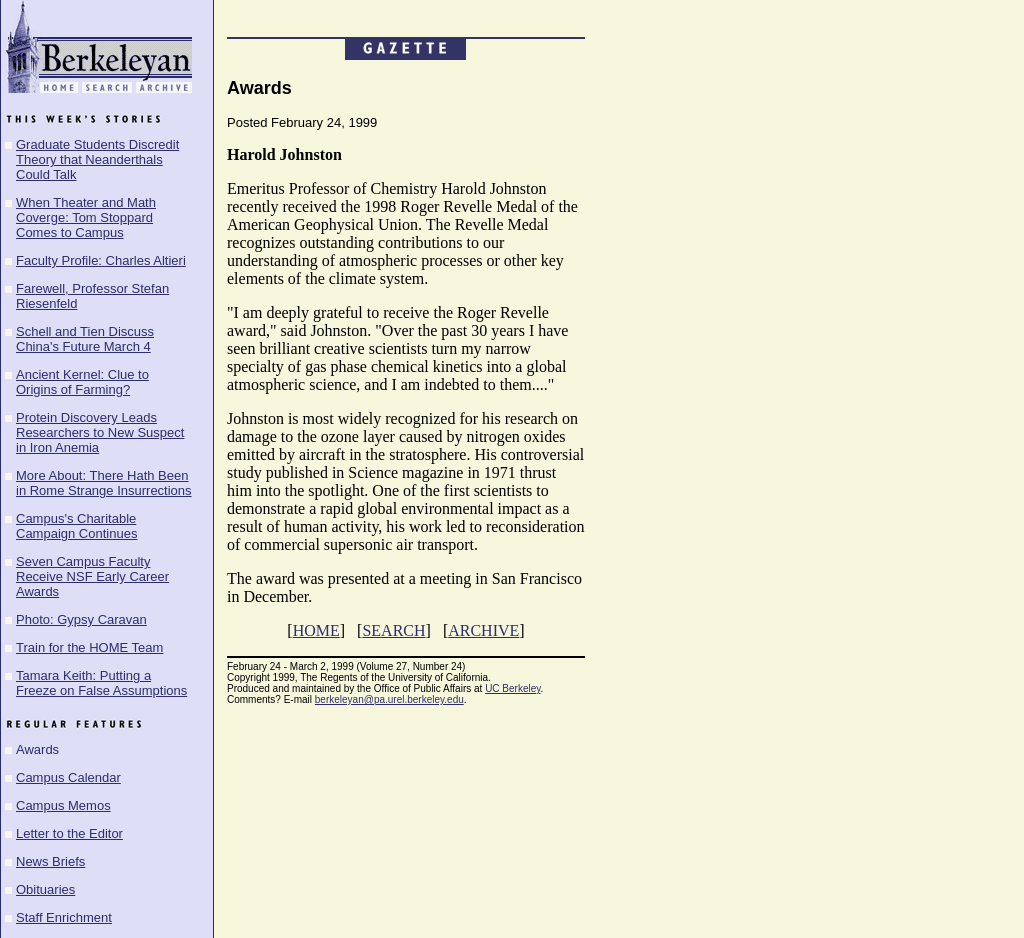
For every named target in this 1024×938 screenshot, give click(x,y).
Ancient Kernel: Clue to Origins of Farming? (82, 382)
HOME (316, 630)
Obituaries (45, 889)
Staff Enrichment (64, 917)
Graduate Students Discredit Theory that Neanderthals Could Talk (97, 159)
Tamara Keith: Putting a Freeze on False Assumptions (101, 683)
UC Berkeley (512, 688)
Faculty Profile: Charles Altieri (101, 260)
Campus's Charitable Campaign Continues (76, 526)
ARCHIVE (483, 630)
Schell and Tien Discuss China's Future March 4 (85, 339)
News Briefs (50, 861)
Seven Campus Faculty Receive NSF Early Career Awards (92, 576)
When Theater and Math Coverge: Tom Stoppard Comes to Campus (86, 217)
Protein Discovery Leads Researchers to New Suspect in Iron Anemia (100, 432)
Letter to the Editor (69, 833)
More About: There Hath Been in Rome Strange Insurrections (104, 483)
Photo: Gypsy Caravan (81, 619)
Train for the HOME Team (89, 647)
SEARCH (393, 630)
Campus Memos (63, 805)
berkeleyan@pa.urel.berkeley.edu (389, 699)
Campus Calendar (68, 777)
